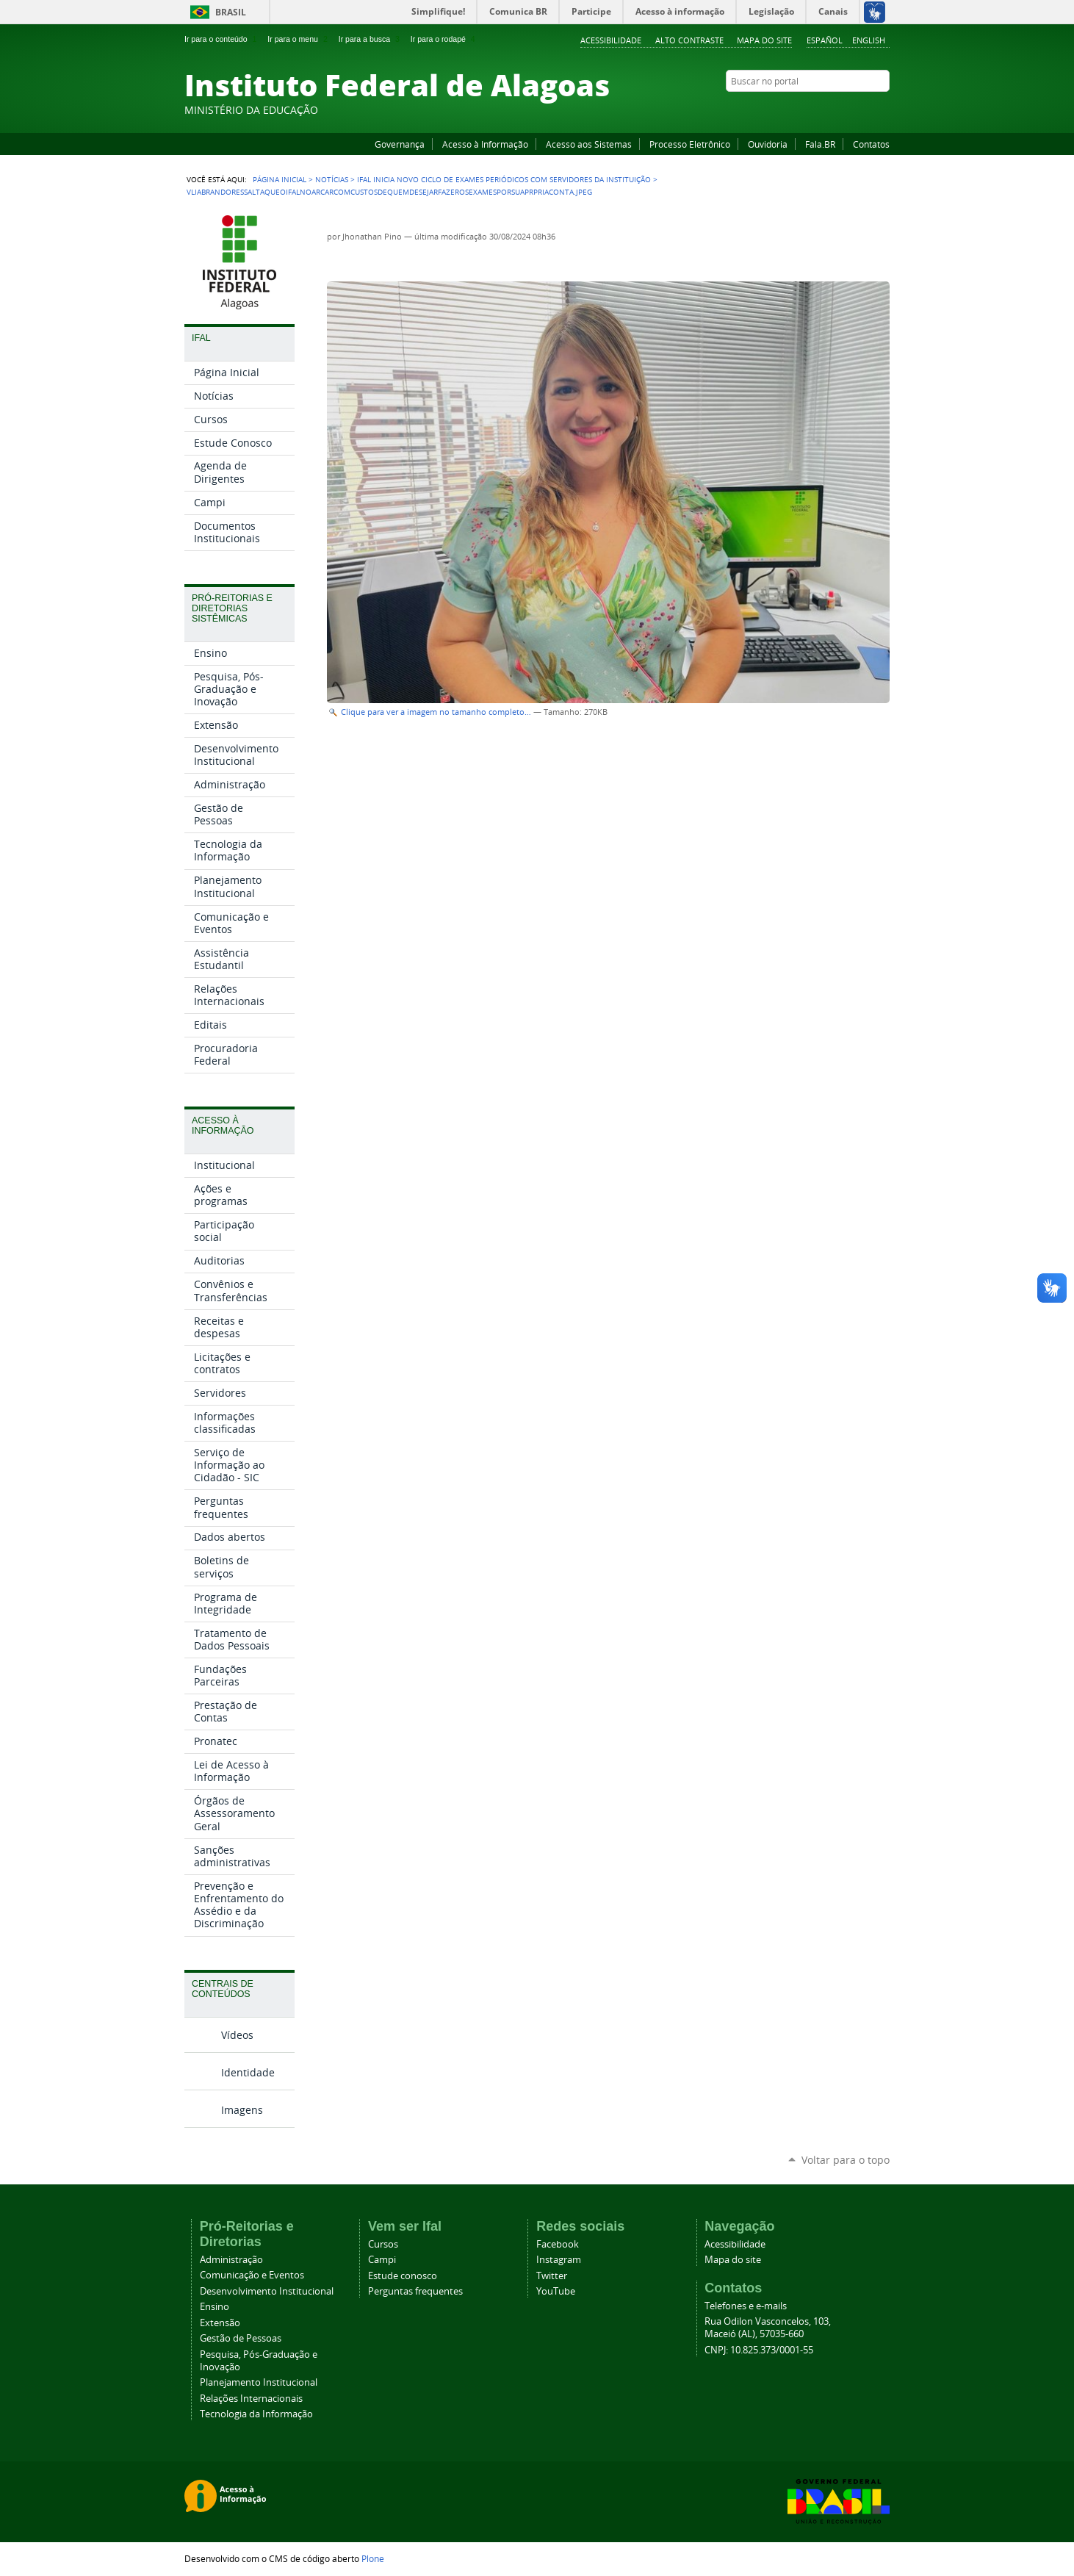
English (868, 40)
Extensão (220, 2323)
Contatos (871, 144)
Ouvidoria (768, 144)
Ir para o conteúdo (221, 39)
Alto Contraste (689, 40)
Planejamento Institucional (258, 2382)
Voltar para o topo (845, 2160)
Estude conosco (402, 2276)
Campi (382, 2259)
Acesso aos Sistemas (589, 144)
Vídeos (237, 2035)
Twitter (864, 109)
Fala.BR (820, 144)
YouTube (827, 109)
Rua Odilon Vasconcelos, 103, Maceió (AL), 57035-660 (767, 2327)
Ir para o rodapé (444, 39)
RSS (882, 109)
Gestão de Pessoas (240, 2338)
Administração (231, 2259)
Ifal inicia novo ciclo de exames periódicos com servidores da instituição (504, 179)
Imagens (242, 2110)
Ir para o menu (298, 39)
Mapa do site (764, 40)
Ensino (214, 2306)
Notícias (331, 179)
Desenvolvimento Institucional (267, 2291)
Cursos (383, 2244)
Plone (372, 2558)
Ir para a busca (371, 39)
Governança (400, 144)
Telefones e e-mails (745, 2306)
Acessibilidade (610, 40)
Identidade (248, 2072)
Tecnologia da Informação (256, 2414)
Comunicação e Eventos (252, 2275)
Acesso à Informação (485, 144)
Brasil (230, 12)
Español (825, 40)
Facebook (808, 109)
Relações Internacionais (251, 2398)
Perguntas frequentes (415, 2291)
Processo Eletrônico (689, 144)
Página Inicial (279, 179)
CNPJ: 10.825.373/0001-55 (758, 2350)
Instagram (845, 109)
